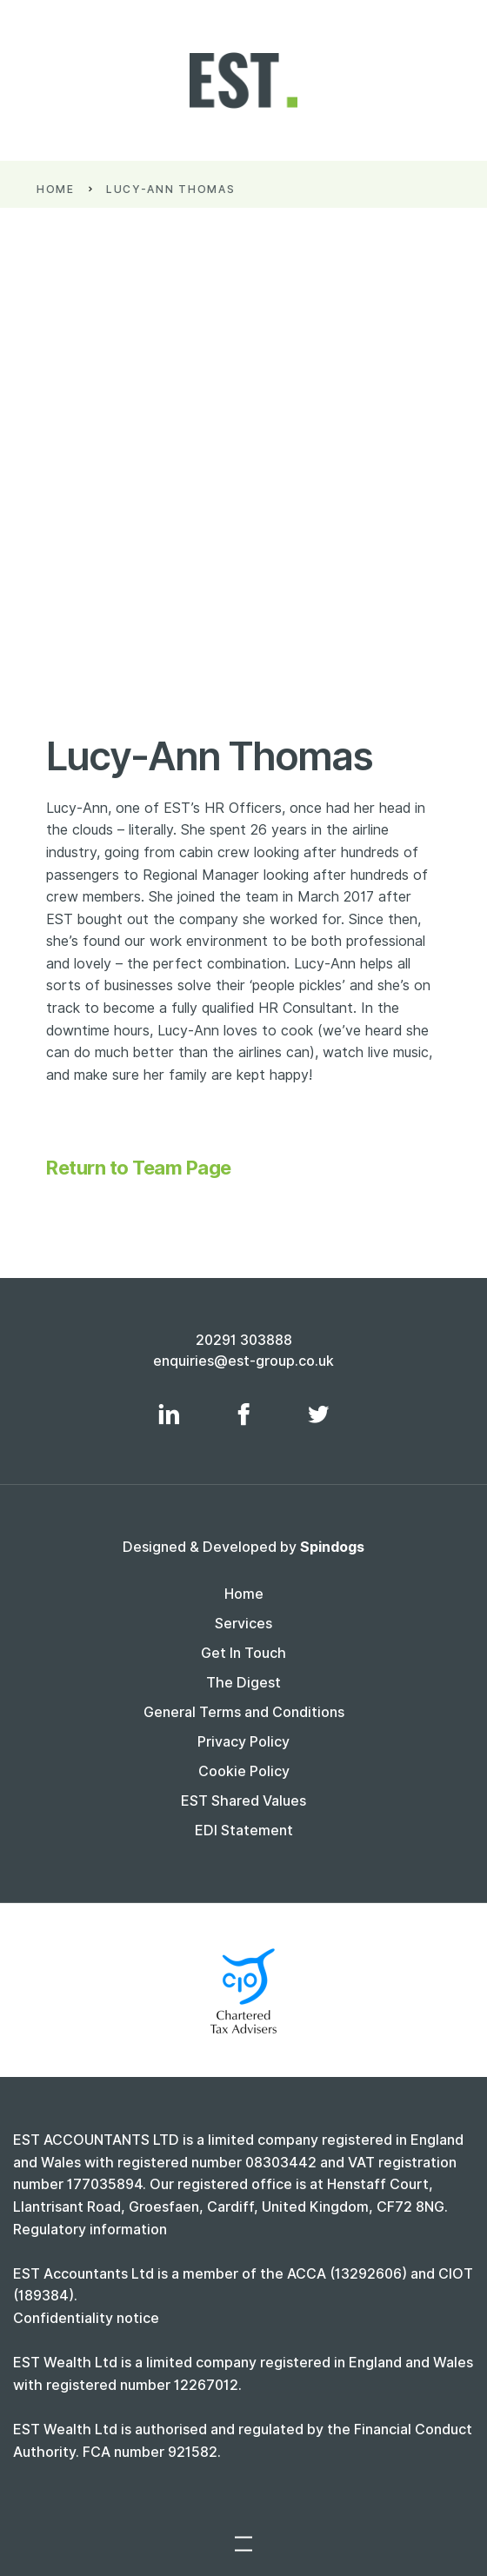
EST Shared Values (243, 1801)
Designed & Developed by (243, 1547)
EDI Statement (244, 1830)
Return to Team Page (138, 1167)
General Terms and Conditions (243, 1712)
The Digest (243, 1682)
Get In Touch (243, 1653)
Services (243, 1623)
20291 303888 (244, 1340)
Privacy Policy (243, 1742)
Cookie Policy (244, 1771)
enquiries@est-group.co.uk (243, 1361)
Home (71, 189)
